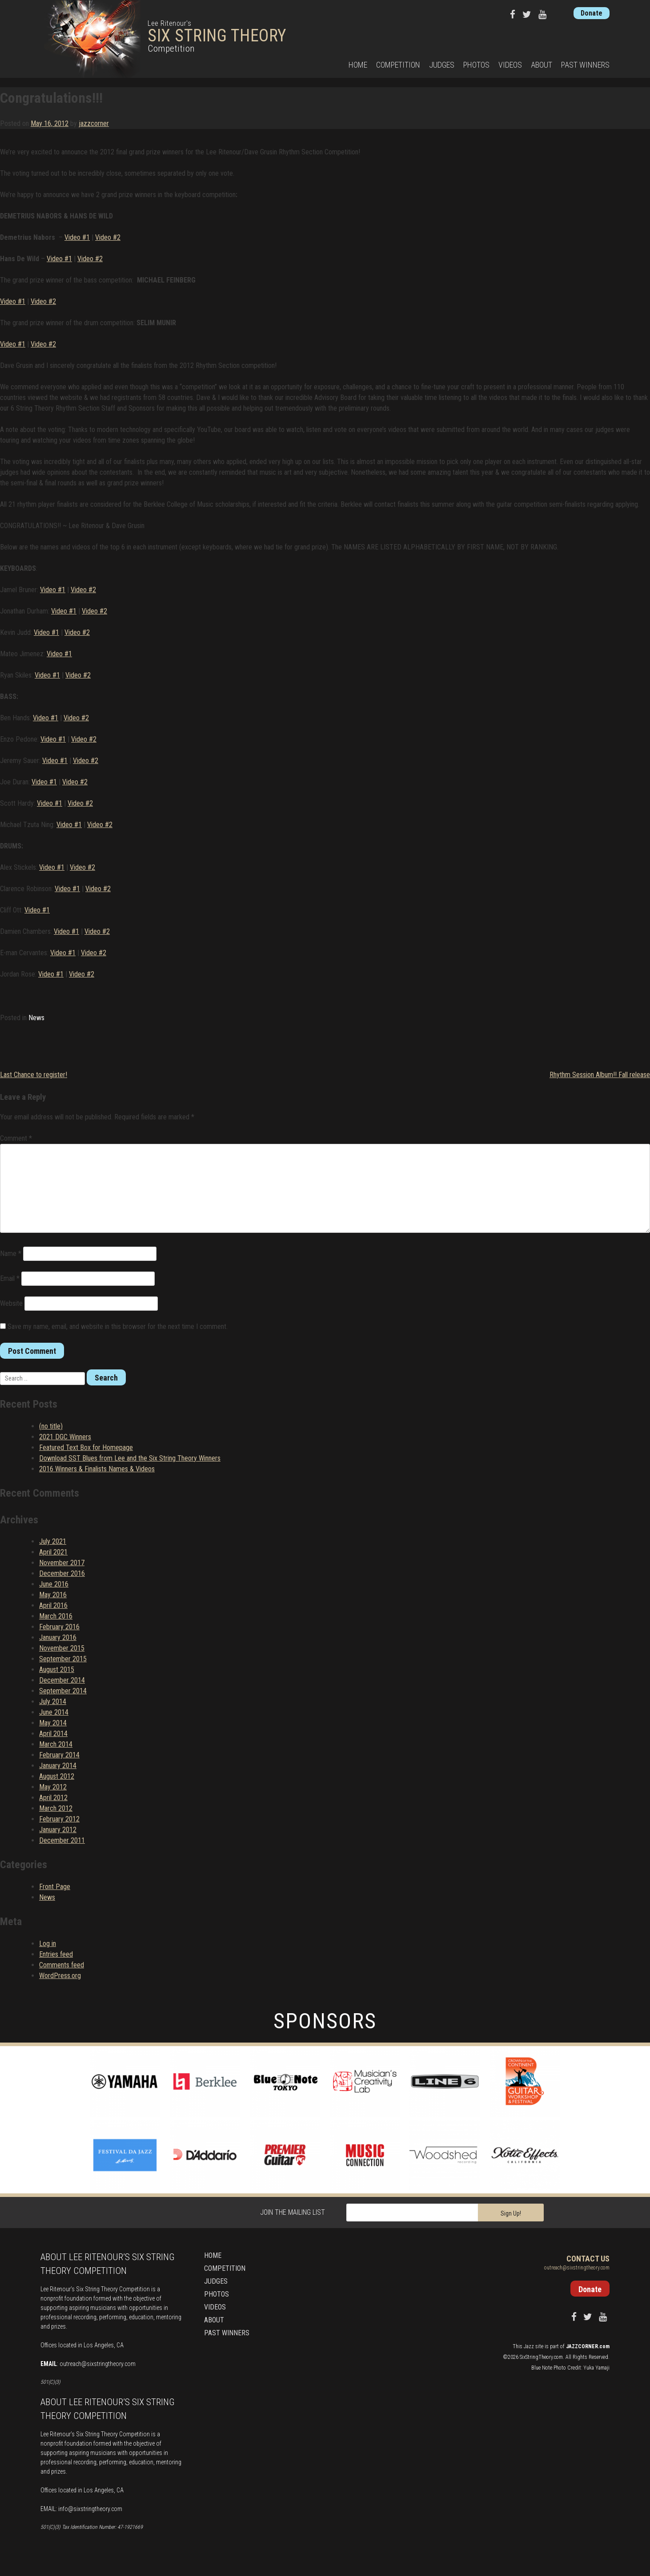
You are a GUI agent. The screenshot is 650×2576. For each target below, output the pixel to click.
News (36, 1017)
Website (11, 1303)
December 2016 (62, 1573)
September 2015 (63, 1659)
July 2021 (52, 1541)
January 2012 (57, 1829)
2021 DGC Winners (65, 1437)
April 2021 (53, 1552)
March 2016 (55, 1616)
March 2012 (55, 1808)
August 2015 (56, 1669)
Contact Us (588, 2259)
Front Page (54, 1886)
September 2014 (63, 1691)
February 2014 (59, 1755)
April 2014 (53, 1733)
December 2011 (62, 1840)
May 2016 (53, 1595)
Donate (591, 13)
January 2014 (57, 1765)
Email (10, 1278)
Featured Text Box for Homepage (86, 1447)
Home (358, 64)
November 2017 (61, 1563)
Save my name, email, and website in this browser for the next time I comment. (118, 1326)
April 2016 (53, 1605)
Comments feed (61, 1965)
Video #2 (107, 237)
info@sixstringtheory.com (90, 2508)
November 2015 (61, 1648)
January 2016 (57, 1637)
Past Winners (585, 64)
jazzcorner (94, 123)
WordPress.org (60, 1975)
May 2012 (53, 1787)
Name (10, 1253)
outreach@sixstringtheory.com (98, 2363)
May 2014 (53, 1723)
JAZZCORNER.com (588, 2346)
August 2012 (56, 1776)
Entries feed (56, 1954)
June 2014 (53, 1712)
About (541, 64)
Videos (510, 64)
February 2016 (59, 1627)
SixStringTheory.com (541, 2357)
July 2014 (52, 1701)
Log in (47, 1943)
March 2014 (55, 1744)
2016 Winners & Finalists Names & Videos (97, 1469)
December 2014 (62, 1680)
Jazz (529, 2346)
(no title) (51, 1426)
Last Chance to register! (33, 1074)
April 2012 (53, 1797)
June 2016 (53, 1584)
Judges (441, 64)
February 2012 (59, 1819)
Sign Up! (511, 2213)
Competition (398, 64)
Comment (16, 1138)
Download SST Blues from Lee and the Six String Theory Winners (130, 1458)
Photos (476, 64)
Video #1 (77, 237)
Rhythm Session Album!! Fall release (600, 1074)
